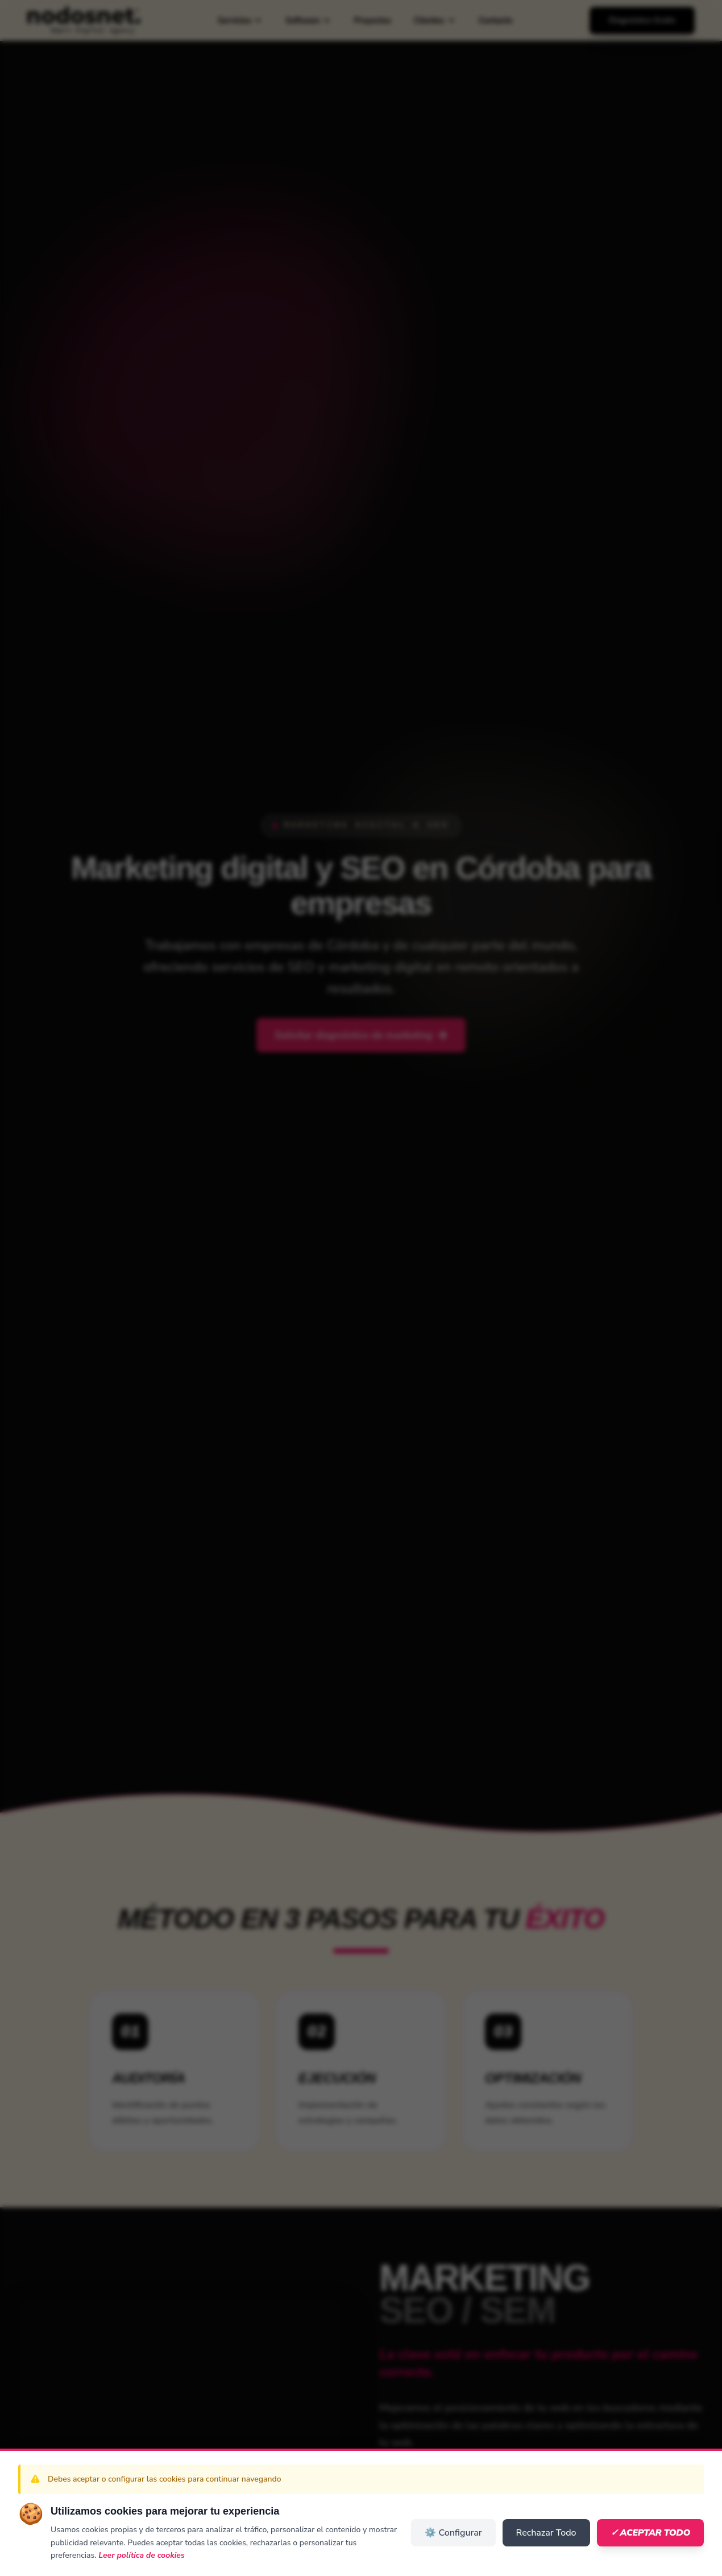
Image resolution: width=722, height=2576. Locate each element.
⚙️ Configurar (453, 2533)
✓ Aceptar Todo (650, 2533)
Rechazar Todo (546, 2533)
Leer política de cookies (141, 2555)
